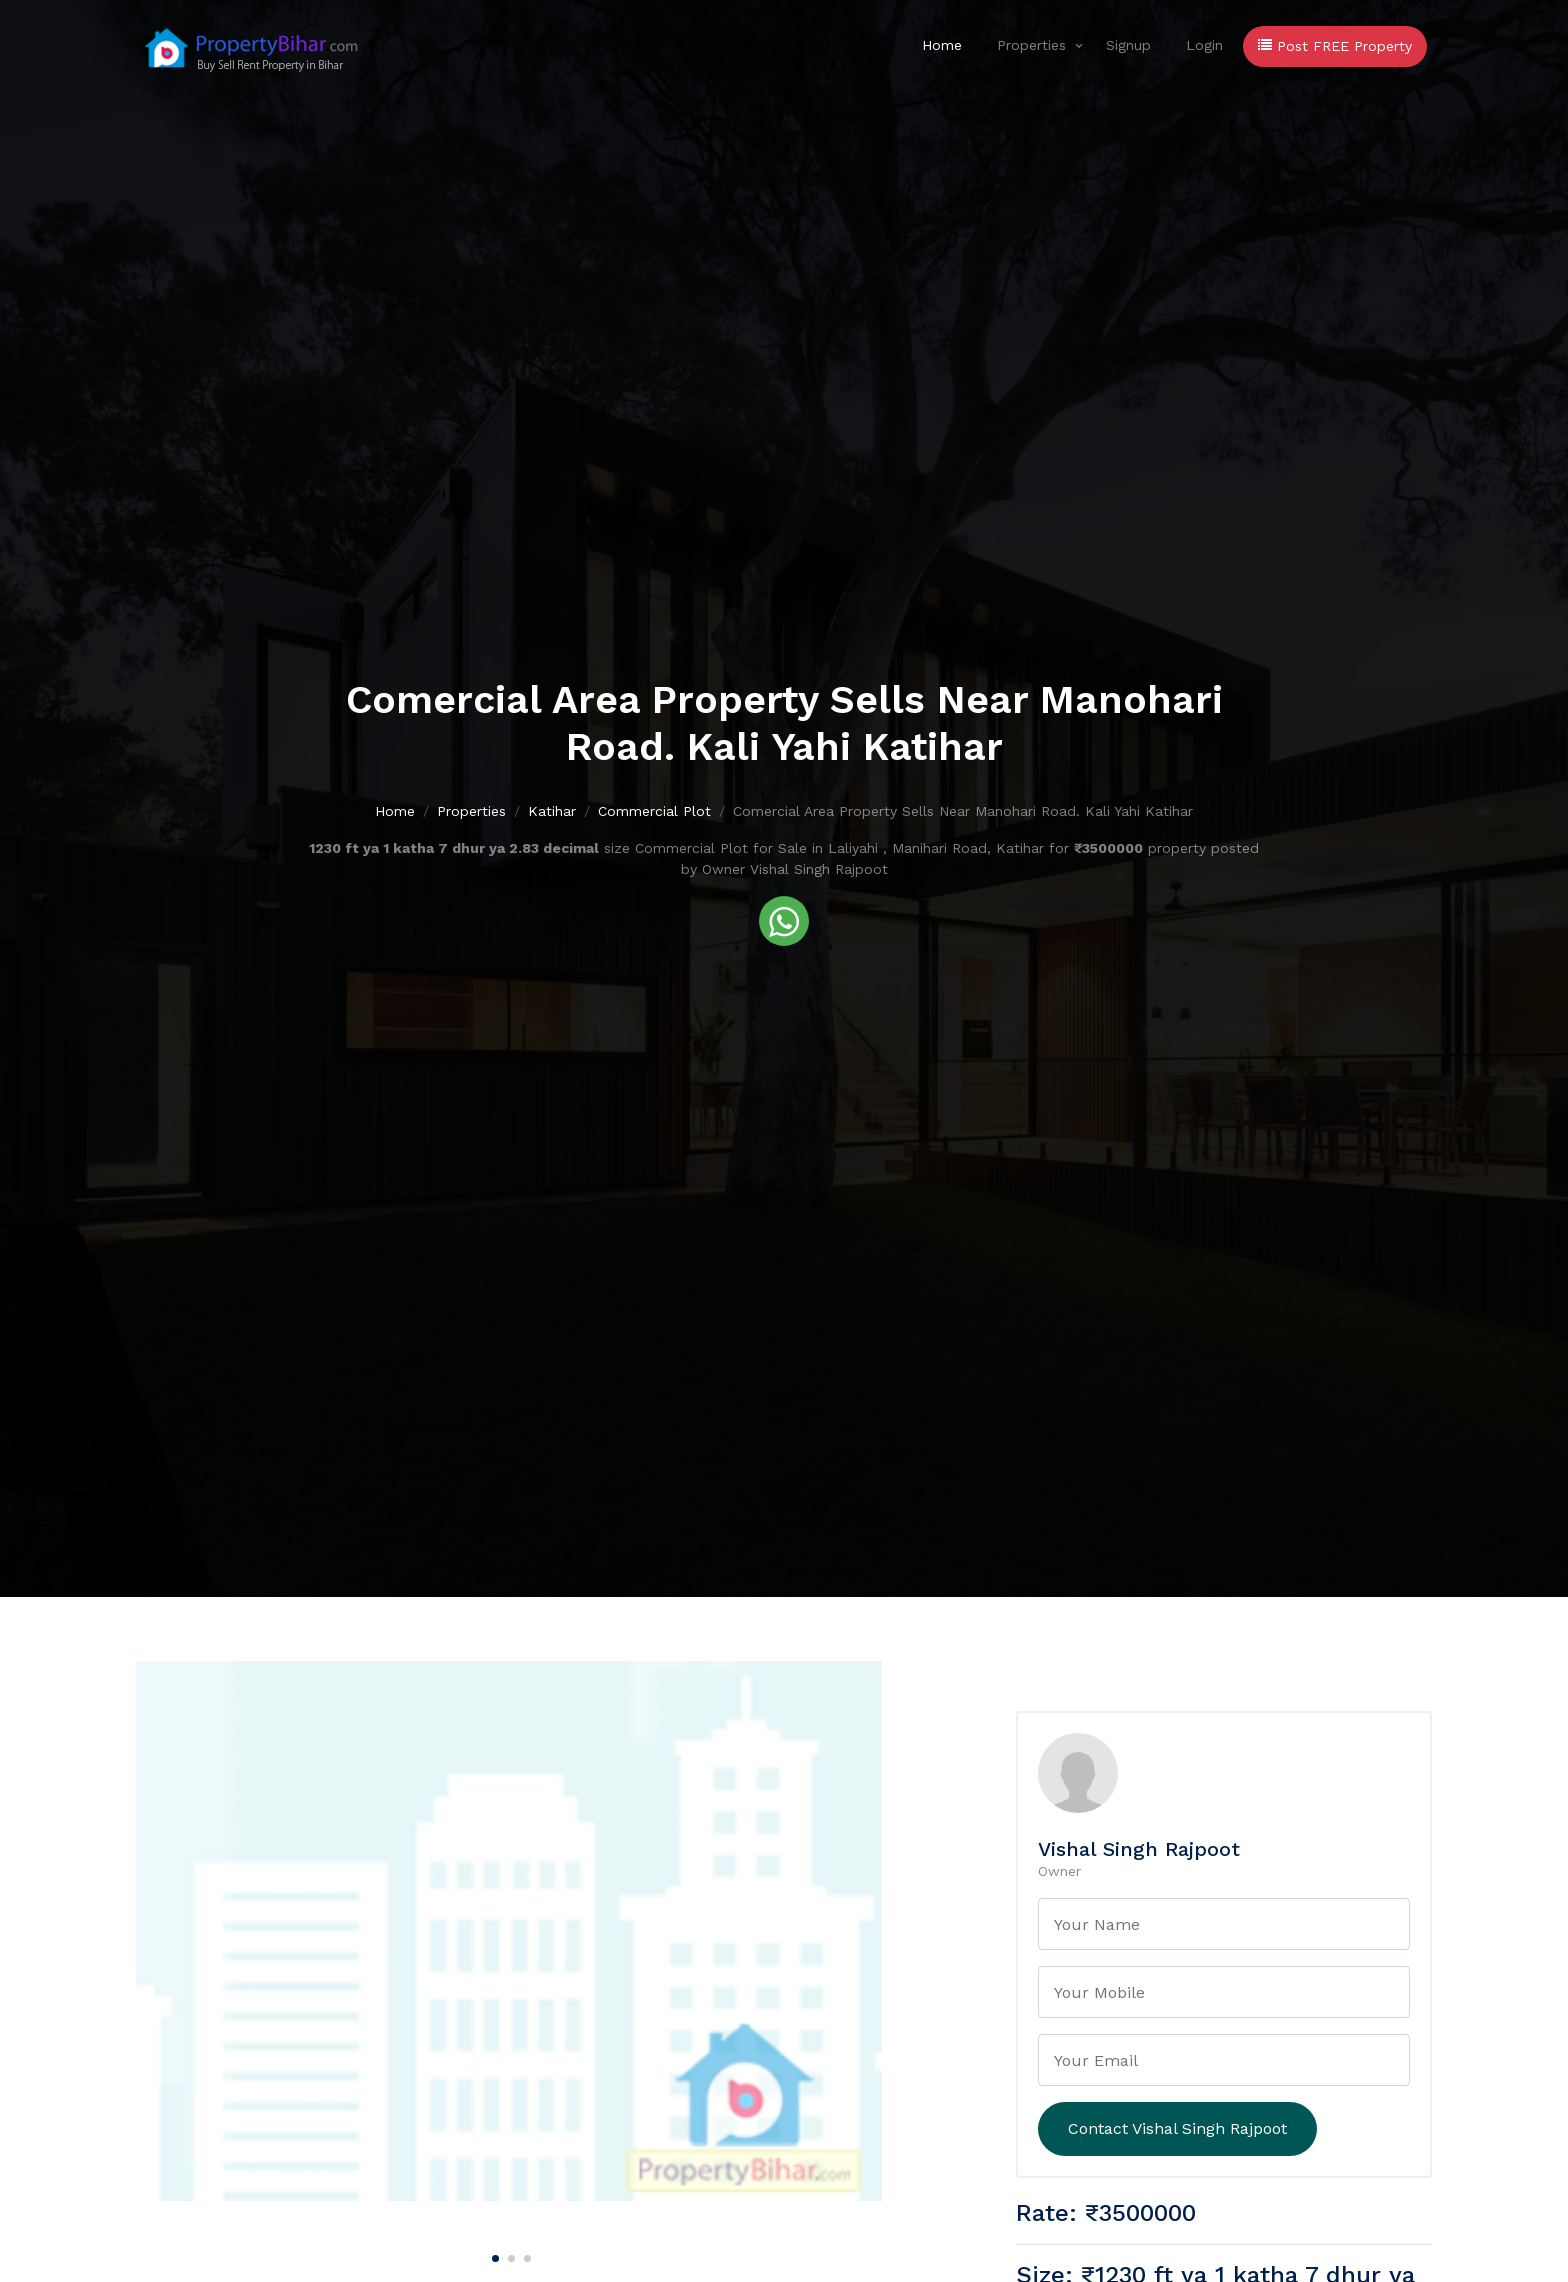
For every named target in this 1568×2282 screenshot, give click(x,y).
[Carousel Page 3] (525, 2255)
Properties (1031, 45)
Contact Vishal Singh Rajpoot (1177, 2128)
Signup (1128, 45)
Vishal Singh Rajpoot (1139, 1849)
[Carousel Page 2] (509, 2255)
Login (1204, 45)
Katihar (552, 811)
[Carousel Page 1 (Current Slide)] (493, 2255)
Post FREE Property (1335, 46)
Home (942, 45)
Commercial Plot (654, 811)
